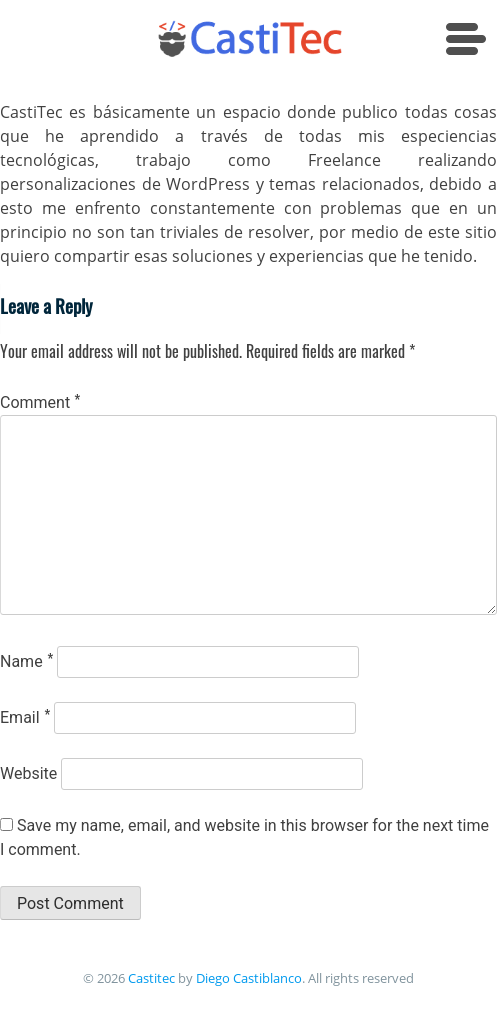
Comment (40, 402)
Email (25, 717)
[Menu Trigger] (469, 42)
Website (28, 773)
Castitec (150, 978)
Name (26, 661)
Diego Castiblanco (249, 978)
